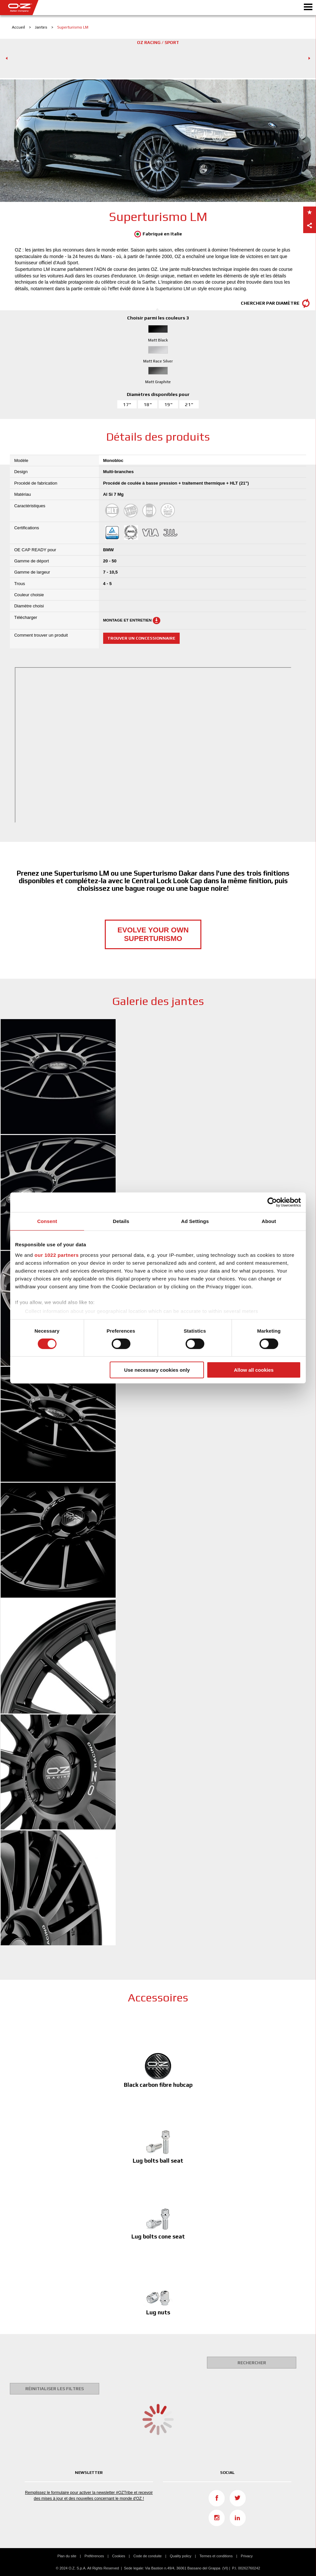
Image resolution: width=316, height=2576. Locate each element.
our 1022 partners (56, 1254)
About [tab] (269, 1221)
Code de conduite (147, 2556)
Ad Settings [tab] (195, 1221)
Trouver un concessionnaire (141, 638)
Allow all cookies (254, 1370)
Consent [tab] (47, 1221)
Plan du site (66, 2556)
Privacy (247, 2556)
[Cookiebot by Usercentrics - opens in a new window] (272, 1202)
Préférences (94, 2556)
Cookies (118, 2556)
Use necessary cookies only (157, 1370)
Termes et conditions (216, 2556)
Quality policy (180, 2556)
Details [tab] (121, 1221)
